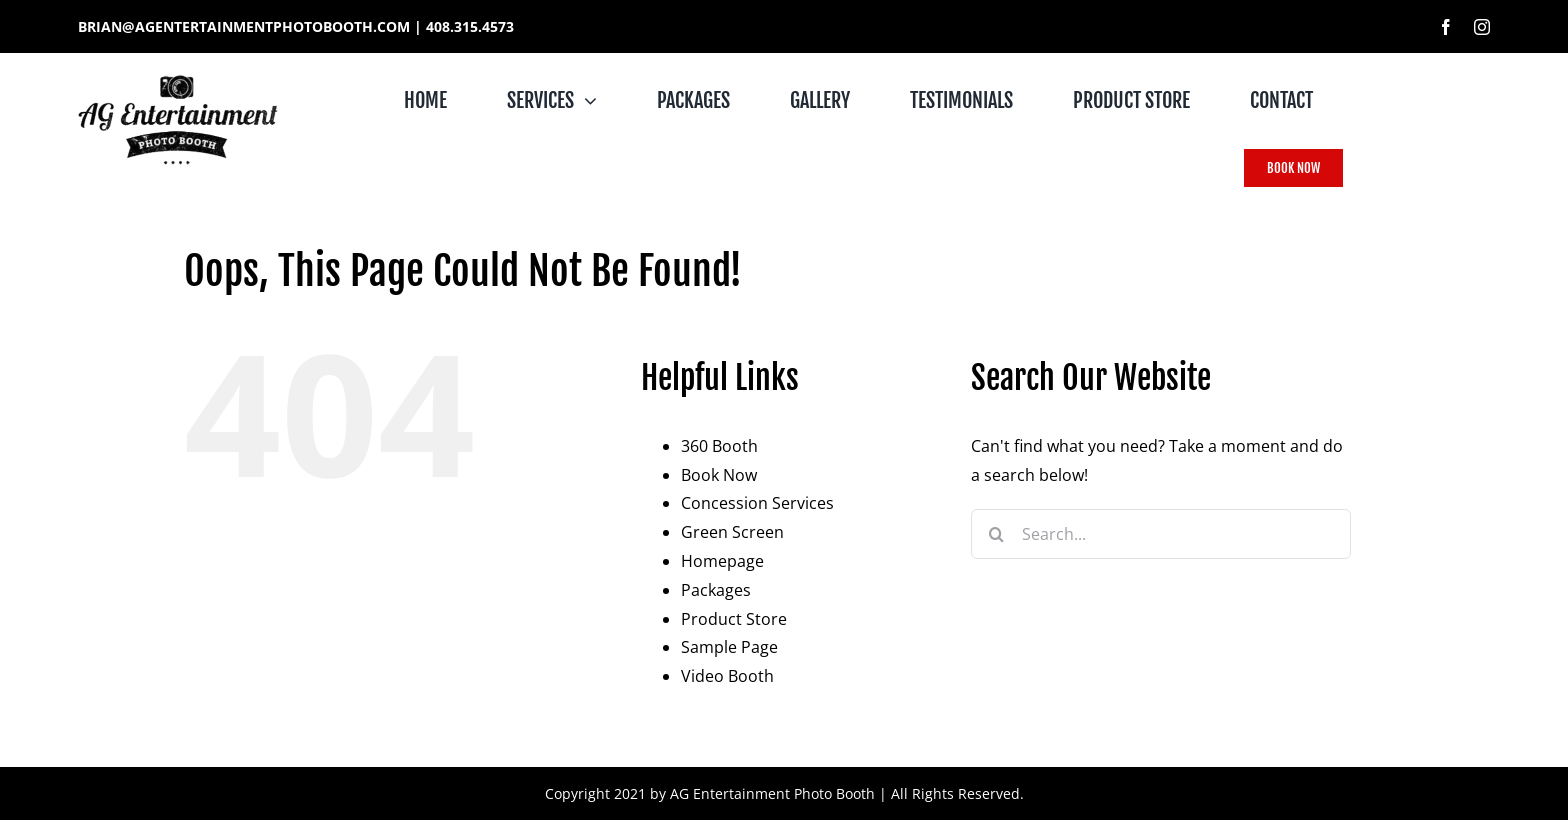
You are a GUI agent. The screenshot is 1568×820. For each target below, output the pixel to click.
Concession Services (757, 503)
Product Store (734, 619)
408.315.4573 (470, 26)
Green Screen (732, 532)
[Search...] (1161, 534)
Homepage (722, 561)
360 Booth (719, 446)
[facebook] (1446, 27)
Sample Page (729, 647)
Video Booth (727, 676)
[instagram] (1482, 27)
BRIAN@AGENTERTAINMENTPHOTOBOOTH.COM (244, 26)
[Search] (996, 534)
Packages (716, 590)
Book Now (719, 475)
